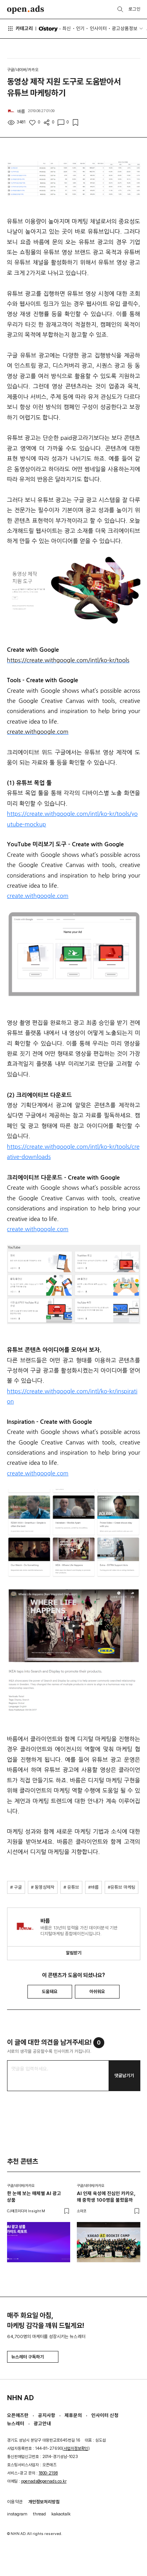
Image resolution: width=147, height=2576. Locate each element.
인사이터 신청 (104, 2415)
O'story (48, 29)
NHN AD (20, 2398)
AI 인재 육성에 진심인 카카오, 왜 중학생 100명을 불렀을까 (106, 2196)
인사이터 (98, 28)
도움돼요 (50, 1991)
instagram (17, 2514)
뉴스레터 (15, 2423)
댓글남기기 (124, 2075)
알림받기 (74, 1953)
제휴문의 (73, 2415)
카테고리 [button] (20, 28)
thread (39, 2514)
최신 (66, 28)
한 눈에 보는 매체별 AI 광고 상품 (34, 2196)
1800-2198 (48, 2473)
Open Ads (25, 9)
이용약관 (15, 2501)
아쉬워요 (97, 1991)
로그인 (134, 9)
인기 (80, 28)
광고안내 (42, 2423)
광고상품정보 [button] (125, 28)
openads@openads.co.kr (44, 2481)
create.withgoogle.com (38, 896)
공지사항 (46, 2415)
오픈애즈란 (18, 2415)
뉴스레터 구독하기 (32, 2357)
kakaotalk (61, 2514)
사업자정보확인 (76, 2448)
